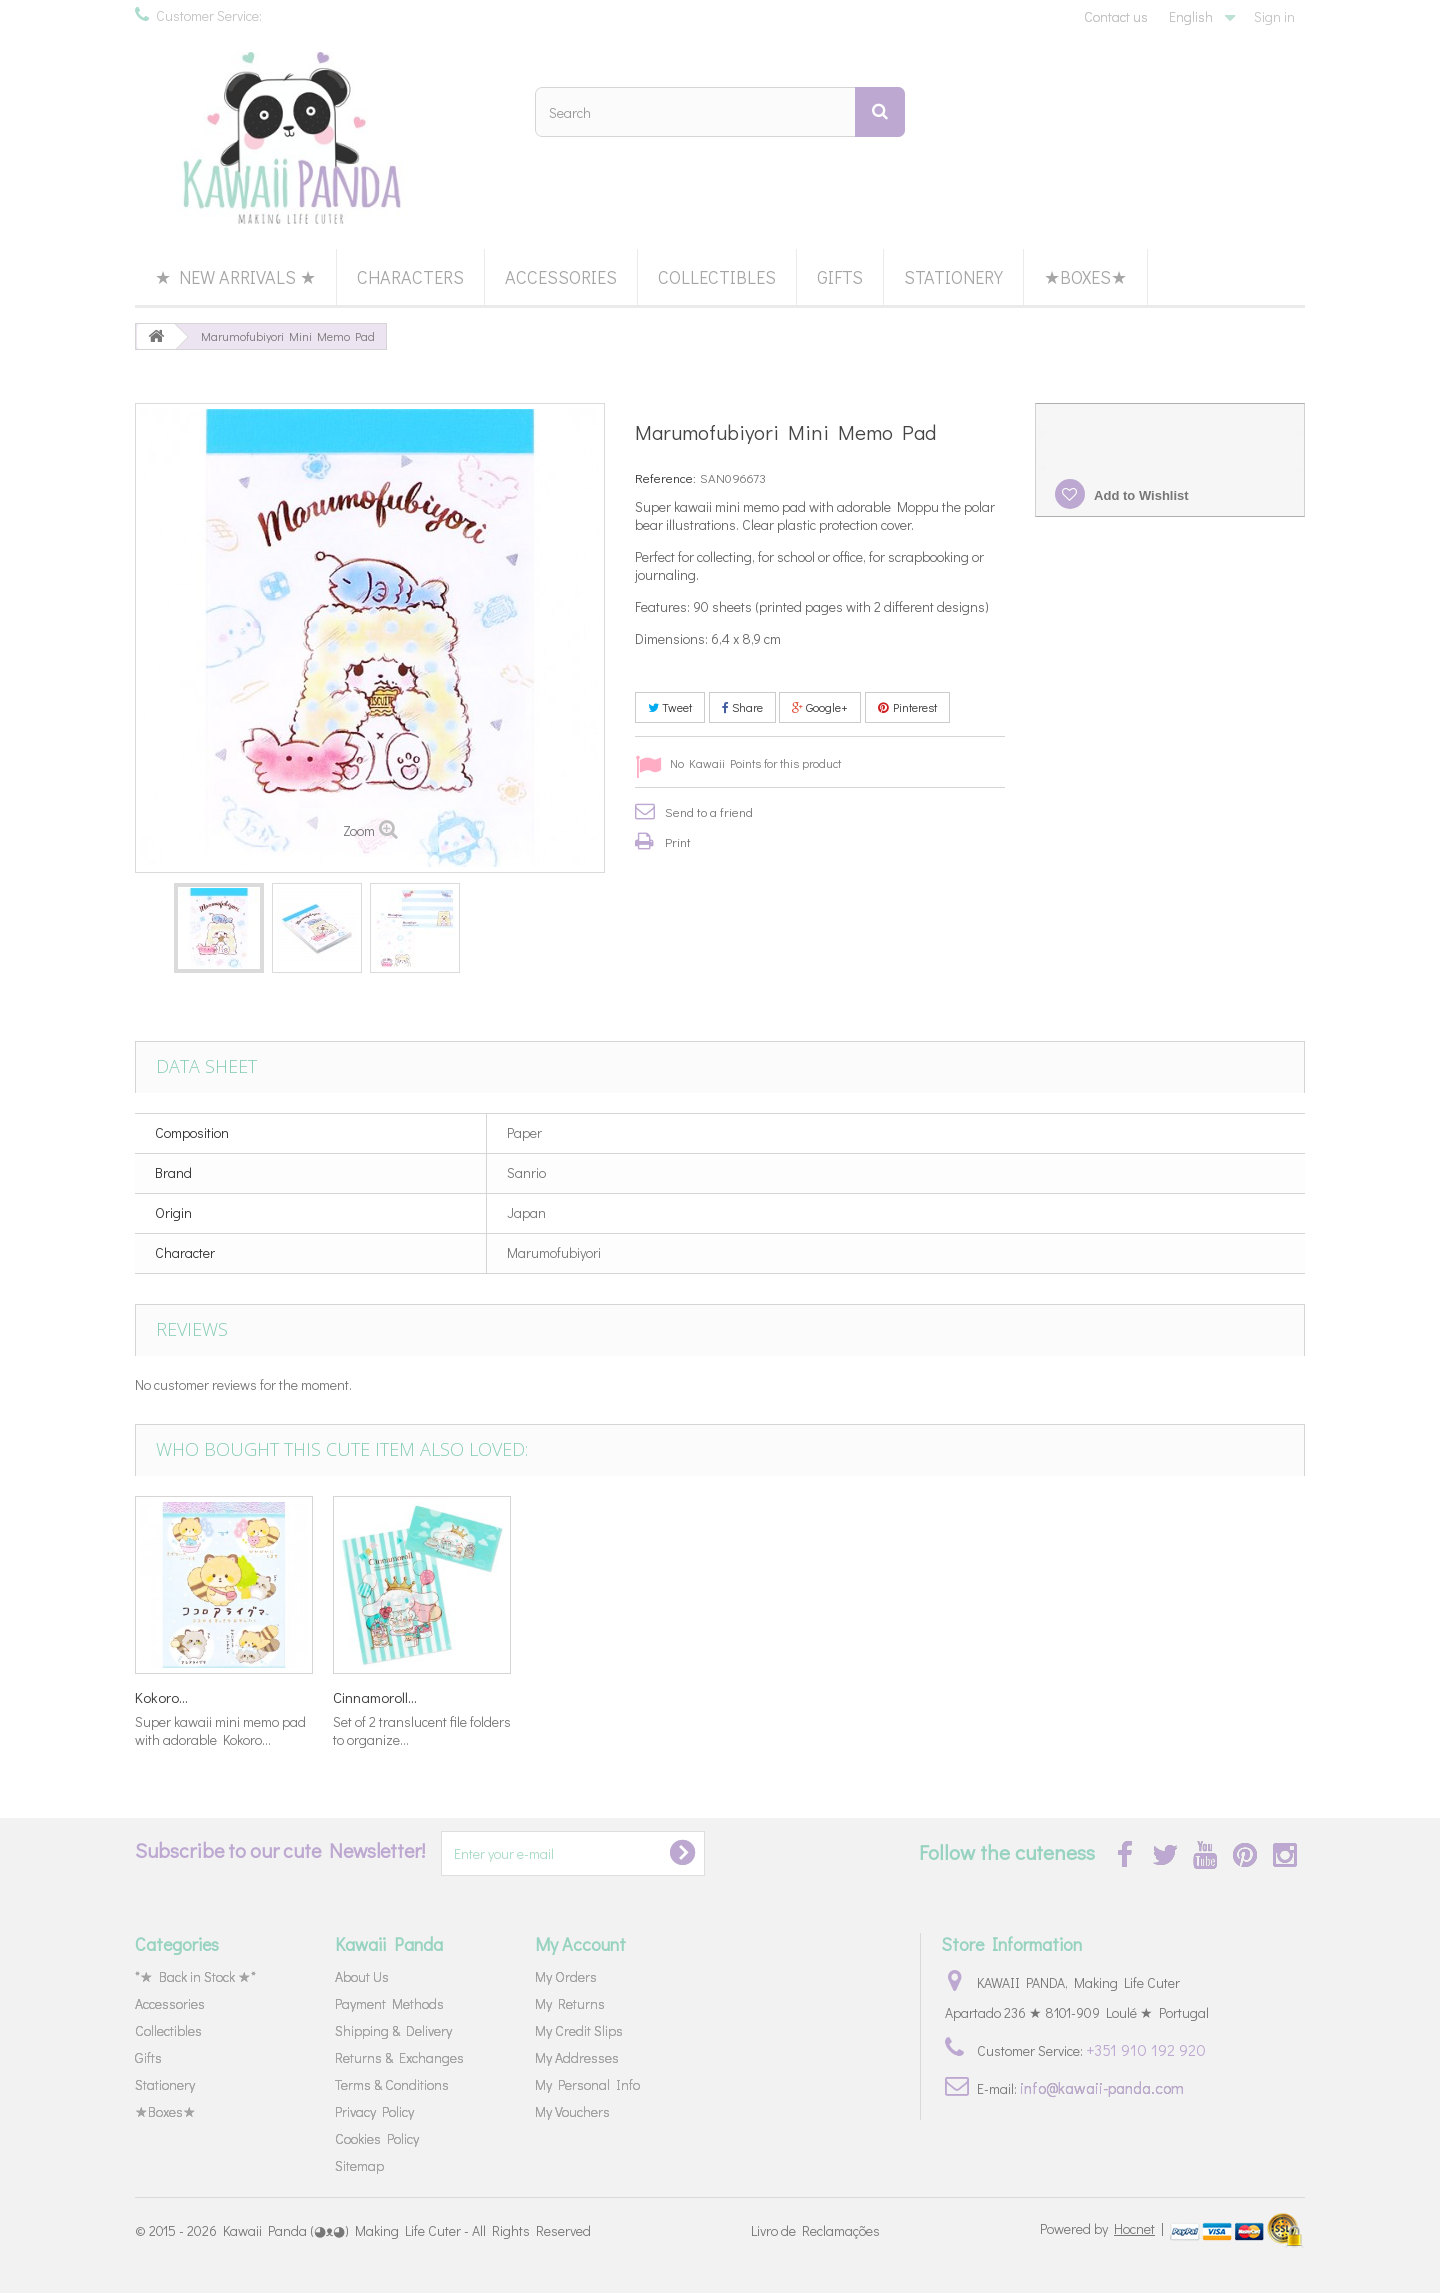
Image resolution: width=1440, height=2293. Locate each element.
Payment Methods (389, 2003)
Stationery (953, 277)
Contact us (1116, 16)
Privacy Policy (374, 2111)
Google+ (820, 707)
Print (678, 841)
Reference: (665, 477)
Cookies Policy (377, 2138)
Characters (410, 277)
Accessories (561, 277)
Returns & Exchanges (399, 2057)
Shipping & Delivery (393, 2030)
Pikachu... (560, 1697)
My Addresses (577, 2057)
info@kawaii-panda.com (1102, 2087)
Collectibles (717, 277)
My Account (580, 1944)
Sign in (1274, 16)
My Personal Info (587, 2084)
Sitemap (359, 2165)
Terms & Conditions (392, 2084)
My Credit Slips (579, 2030)
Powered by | (1103, 2228)
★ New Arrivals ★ (235, 277)
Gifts (840, 277)
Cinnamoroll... (1167, 1697)
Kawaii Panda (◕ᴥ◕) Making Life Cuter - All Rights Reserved (407, 2230)
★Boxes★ (1085, 277)
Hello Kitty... (369, 1697)
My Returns (570, 2003)
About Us (362, 1976)
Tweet (670, 707)
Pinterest (907, 707)
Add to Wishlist (1140, 495)
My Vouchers (572, 2111)
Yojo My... (164, 1697)
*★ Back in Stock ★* (195, 1976)
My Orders (566, 1976)
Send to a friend (709, 811)
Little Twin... (764, 1697)
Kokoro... (953, 1697)
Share (742, 707)
